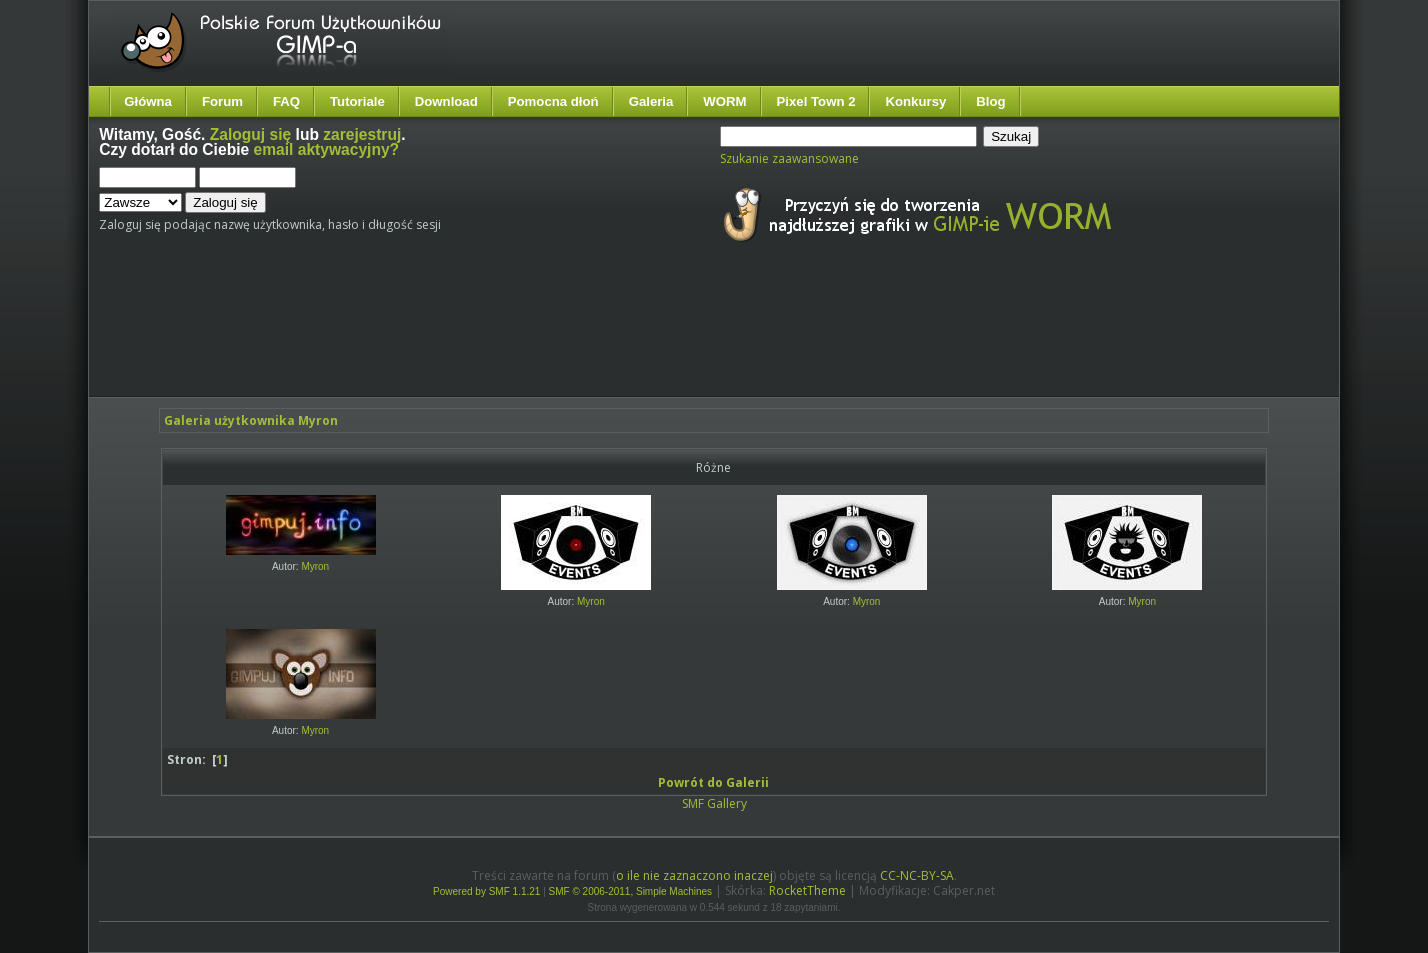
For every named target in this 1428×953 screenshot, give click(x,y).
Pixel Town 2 (816, 101)
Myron (315, 566)
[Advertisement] (474, 338)
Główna (148, 101)
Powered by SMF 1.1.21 (486, 891)
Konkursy (915, 101)
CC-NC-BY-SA (917, 875)
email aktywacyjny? (327, 149)
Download (446, 101)
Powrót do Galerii (713, 782)
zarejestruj (362, 134)
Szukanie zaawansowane (789, 158)
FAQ (286, 101)
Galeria (651, 101)
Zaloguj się (250, 134)
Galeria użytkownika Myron (251, 420)
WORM (724, 101)
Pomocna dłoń (553, 101)
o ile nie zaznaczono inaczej (694, 875)
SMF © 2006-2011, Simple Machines (631, 891)
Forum (222, 101)
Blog (990, 101)
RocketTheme (807, 890)
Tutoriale (357, 101)
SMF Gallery (714, 803)
